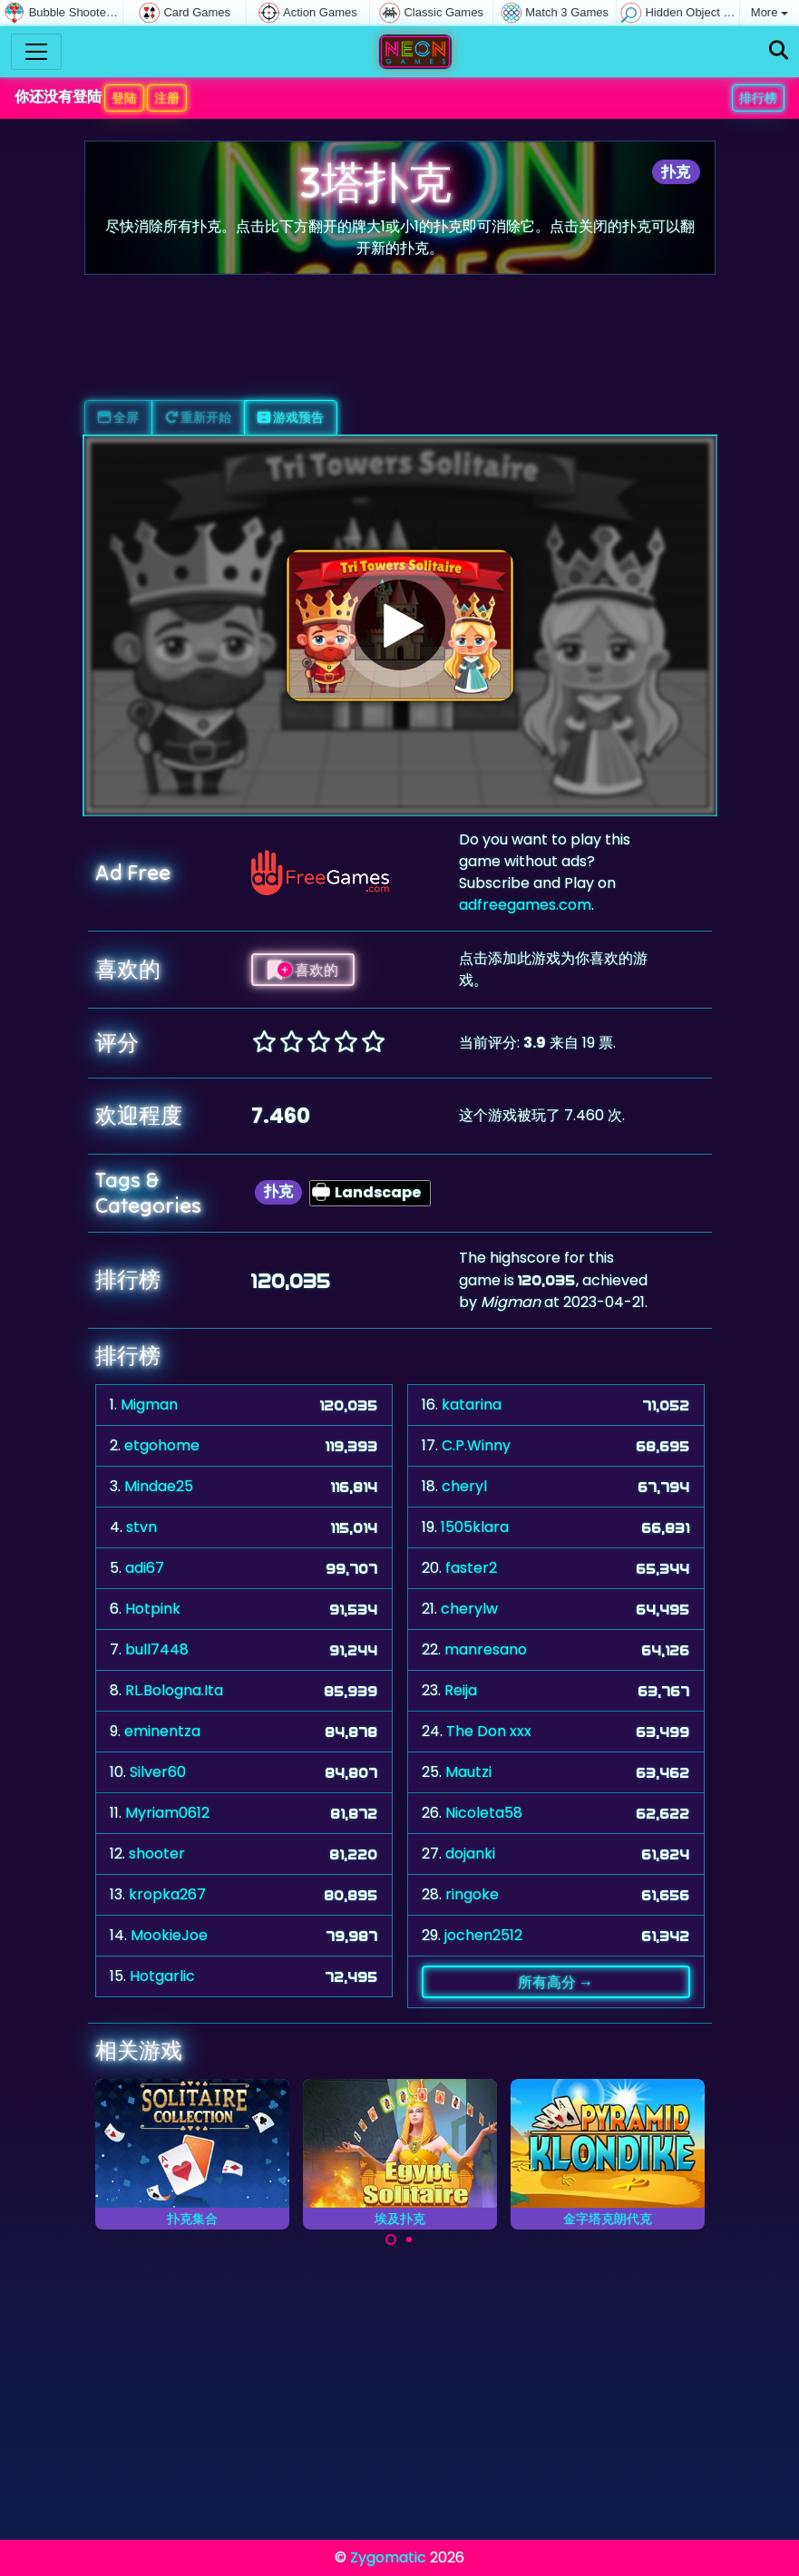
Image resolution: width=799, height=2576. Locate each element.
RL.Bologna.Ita (174, 1690)
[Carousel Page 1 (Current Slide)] (390, 2239)
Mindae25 (158, 1486)
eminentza (162, 1731)
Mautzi (468, 1771)
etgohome (162, 1445)
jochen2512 (483, 1935)
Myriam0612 (167, 1812)
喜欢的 (303, 970)
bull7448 (157, 1649)
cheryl (464, 1486)
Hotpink (152, 1608)
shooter (157, 1853)
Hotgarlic (162, 1976)
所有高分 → (555, 1982)
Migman (149, 1404)
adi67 (144, 1567)
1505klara (475, 1527)
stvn (141, 1527)
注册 (167, 98)
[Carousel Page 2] (409, 2239)
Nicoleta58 (483, 1812)
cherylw (469, 1608)
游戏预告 (291, 417)
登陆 (124, 98)
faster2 (471, 1567)
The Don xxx (488, 1731)
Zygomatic (388, 2557)
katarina (472, 1404)
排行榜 (758, 98)
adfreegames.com (525, 904)
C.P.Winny (476, 1445)
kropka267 (167, 1894)
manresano (485, 1649)
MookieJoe (169, 1935)
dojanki (470, 1853)
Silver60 (158, 1771)
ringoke (472, 1894)
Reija (460, 1690)
